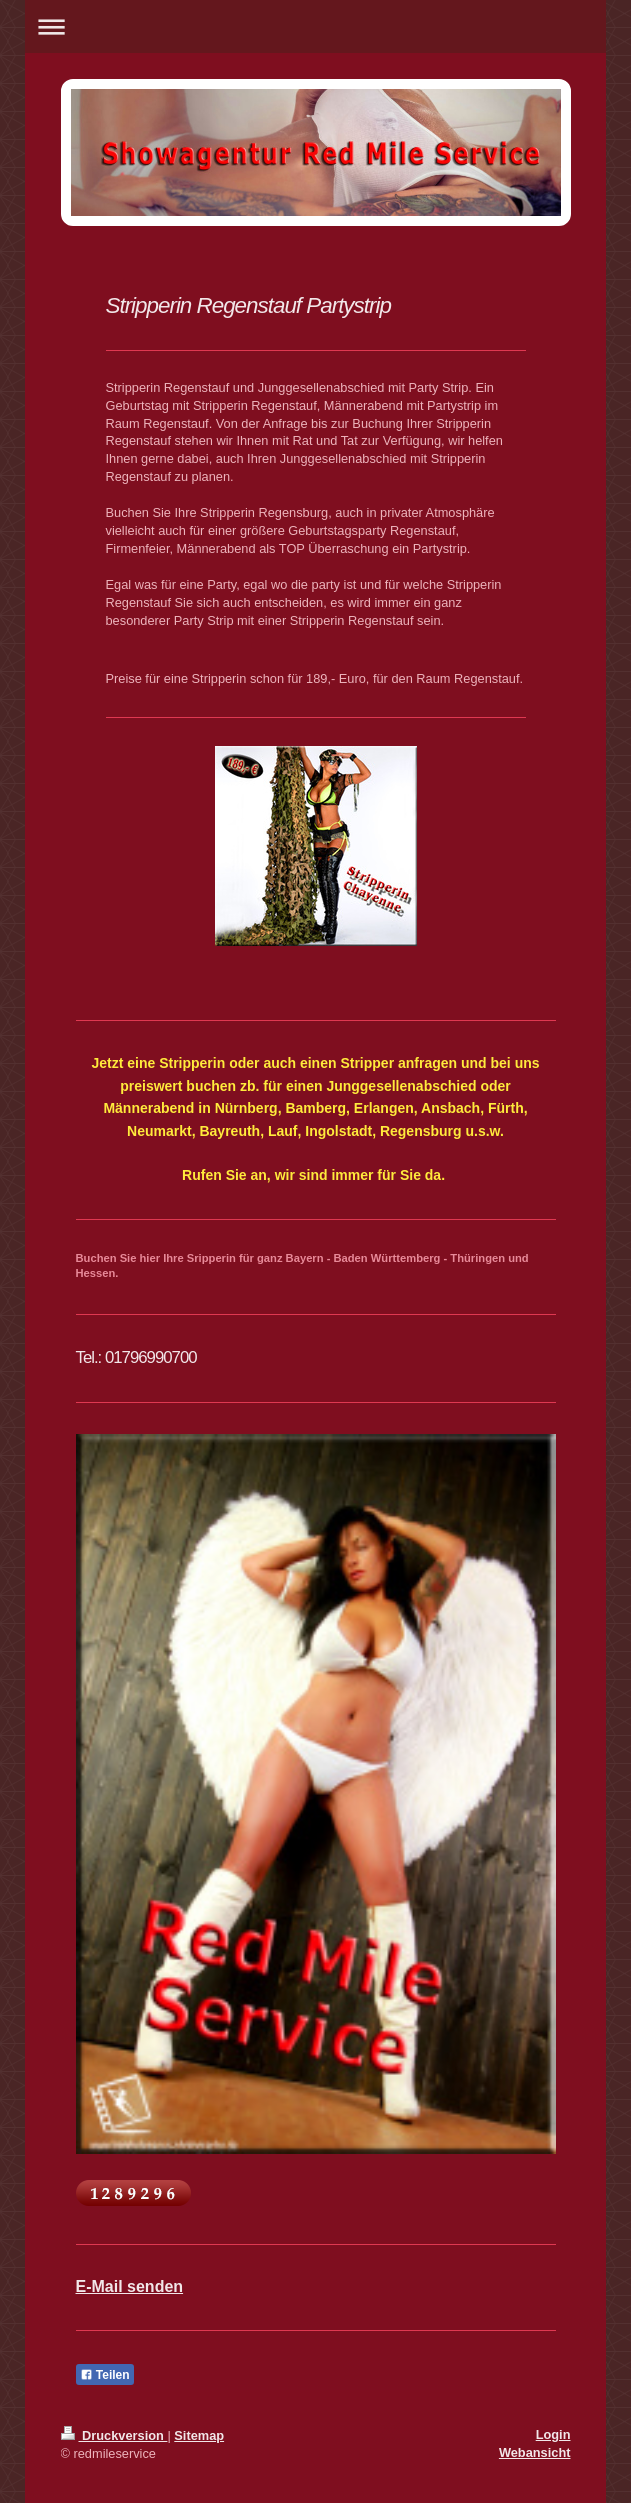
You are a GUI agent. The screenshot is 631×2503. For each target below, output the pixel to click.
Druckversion (114, 2435)
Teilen (105, 2375)
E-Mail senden (130, 2286)
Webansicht (535, 2452)
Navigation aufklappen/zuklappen (315, 26)
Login (553, 2434)
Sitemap (199, 2435)
